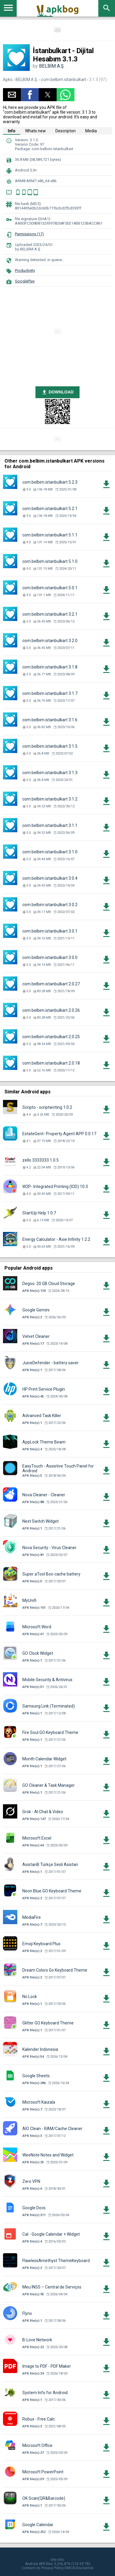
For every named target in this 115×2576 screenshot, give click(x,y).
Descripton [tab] (65, 130)
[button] (12, 94)
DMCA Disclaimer (79, 2568)
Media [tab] (91, 130)
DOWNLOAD (57, 392)
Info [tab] (11, 130)
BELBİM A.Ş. (52, 66)
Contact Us (31, 2568)
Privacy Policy (52, 2568)
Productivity (25, 270)
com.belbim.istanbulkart (63, 79)
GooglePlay (25, 281)
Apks (8, 79)
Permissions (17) (29, 234)
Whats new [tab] (35, 130)
